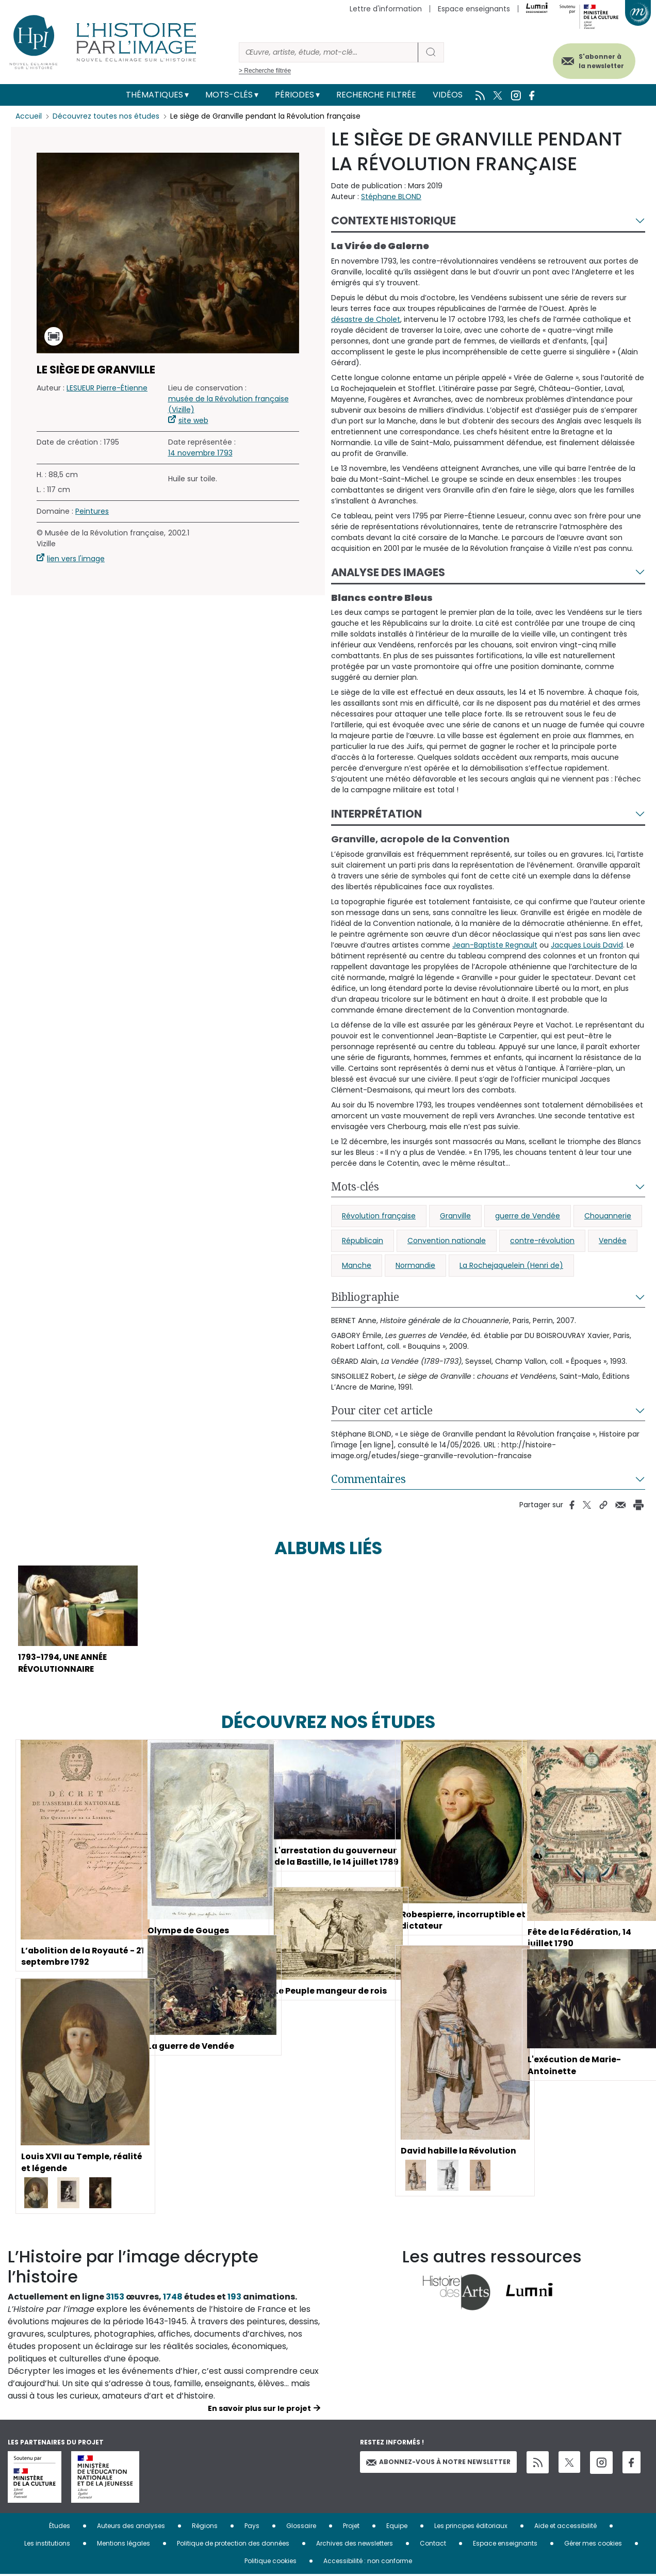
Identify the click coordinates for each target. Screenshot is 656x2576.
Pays (251, 2527)
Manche (356, 1265)
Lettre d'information (386, 8)
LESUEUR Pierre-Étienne (107, 388)
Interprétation (376, 813)
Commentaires (368, 1479)
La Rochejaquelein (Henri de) (511, 1265)
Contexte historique (393, 220)
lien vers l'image (76, 558)
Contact (433, 2544)
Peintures (92, 511)
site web (193, 420)
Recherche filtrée (376, 95)
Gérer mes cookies (593, 2544)
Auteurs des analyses (131, 2527)
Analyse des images (388, 572)
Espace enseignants (474, 8)
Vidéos (448, 95)
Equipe (396, 2527)
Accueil (28, 116)
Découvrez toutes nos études (106, 116)
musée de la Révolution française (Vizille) (228, 404)
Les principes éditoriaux (470, 2527)
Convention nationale (446, 1240)
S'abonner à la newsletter (598, 61)
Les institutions (47, 2544)
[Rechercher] (328, 52)
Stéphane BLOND (391, 196)
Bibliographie (365, 1297)
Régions (205, 2527)
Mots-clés (229, 95)
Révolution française (379, 1216)
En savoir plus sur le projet (259, 2410)
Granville (455, 1216)
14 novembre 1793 (200, 453)
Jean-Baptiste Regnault (494, 945)
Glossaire (301, 2527)
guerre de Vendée (527, 1216)
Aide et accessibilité (565, 2527)
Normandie (415, 1265)
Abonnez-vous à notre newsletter (438, 2463)
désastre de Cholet (365, 319)
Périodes (294, 95)
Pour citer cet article (382, 1410)
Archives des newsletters (354, 2544)
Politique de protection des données (233, 2544)
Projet (351, 2527)
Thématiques (154, 95)
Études (59, 2527)
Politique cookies (270, 2562)
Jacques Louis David (587, 945)
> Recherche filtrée (265, 70)
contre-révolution (542, 1240)
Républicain (362, 1240)
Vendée (613, 1240)
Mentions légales (123, 2544)
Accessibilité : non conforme (367, 2562)
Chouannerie (607, 1216)
